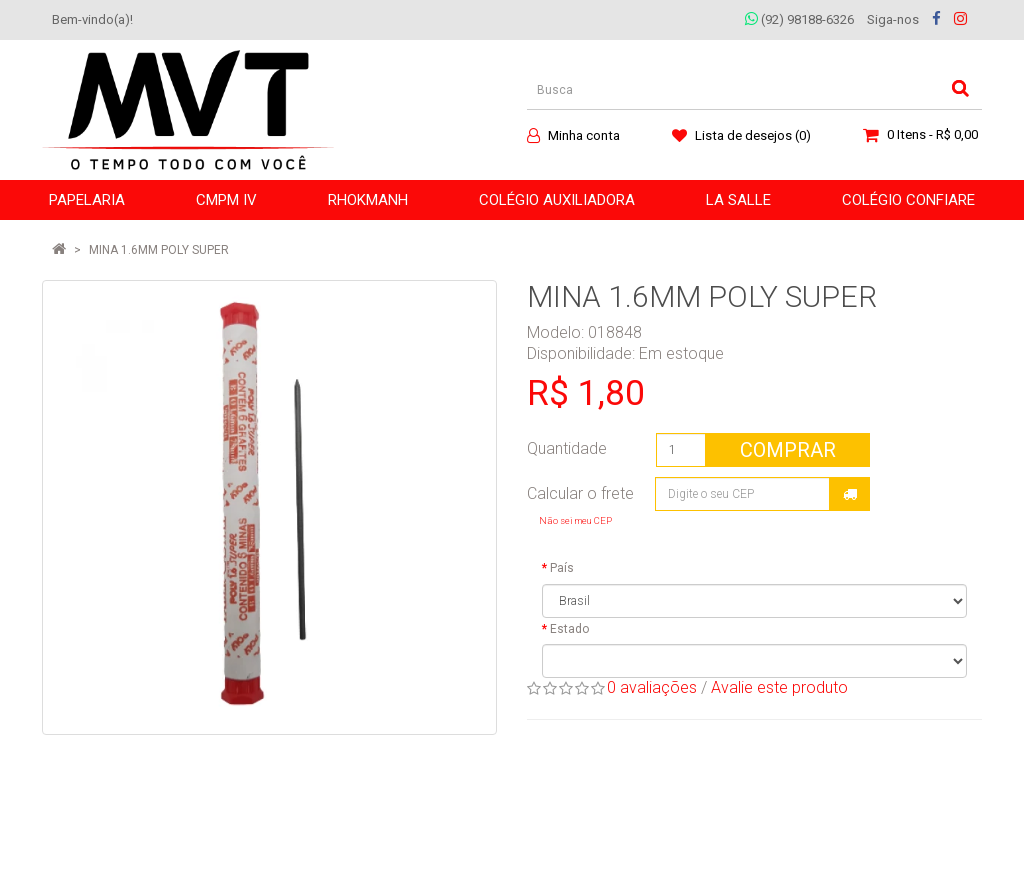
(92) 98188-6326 (799, 19)
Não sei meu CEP (575, 520)
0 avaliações (652, 687)
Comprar (788, 450)
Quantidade (567, 448)
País (562, 568)
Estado (569, 629)
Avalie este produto (779, 687)
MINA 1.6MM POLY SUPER (159, 250)
